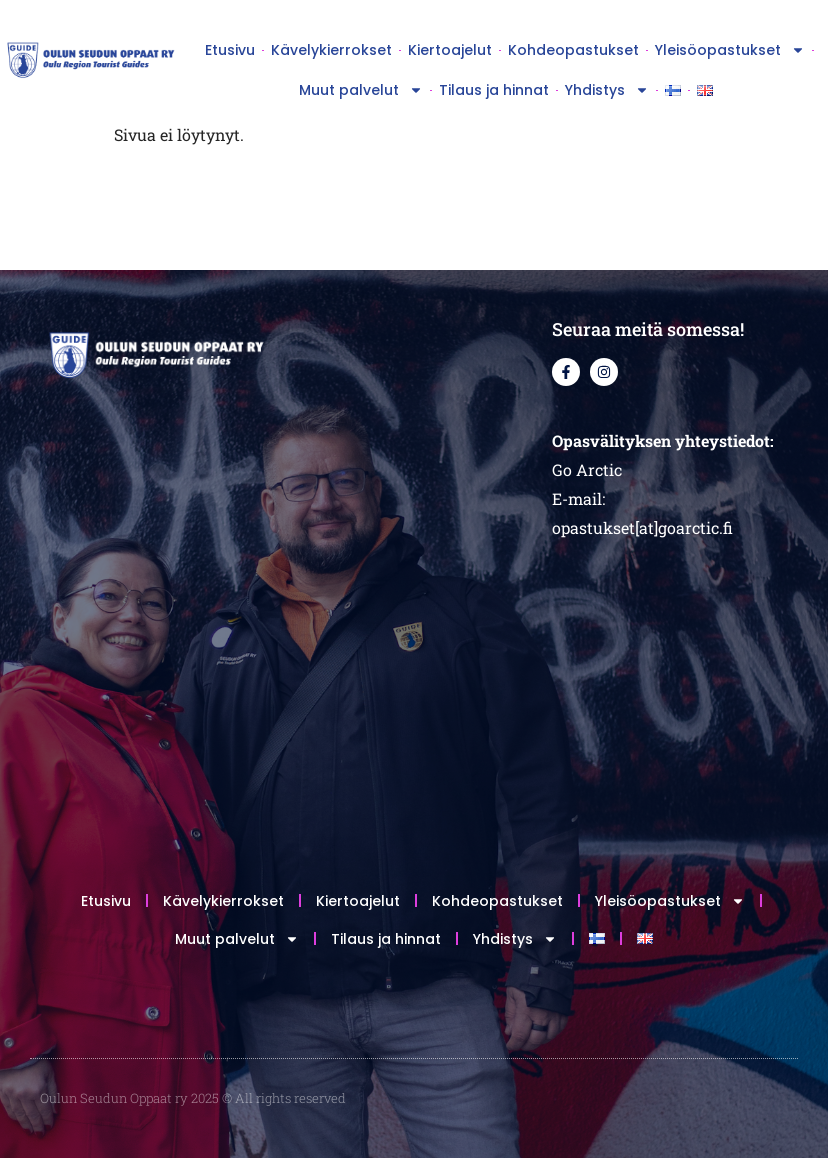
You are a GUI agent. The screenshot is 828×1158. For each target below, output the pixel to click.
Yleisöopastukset (730, 50)
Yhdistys (607, 90)
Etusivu (230, 50)
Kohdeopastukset (573, 50)
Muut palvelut (361, 90)
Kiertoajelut (450, 50)
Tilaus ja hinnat (494, 90)
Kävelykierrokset (331, 50)
